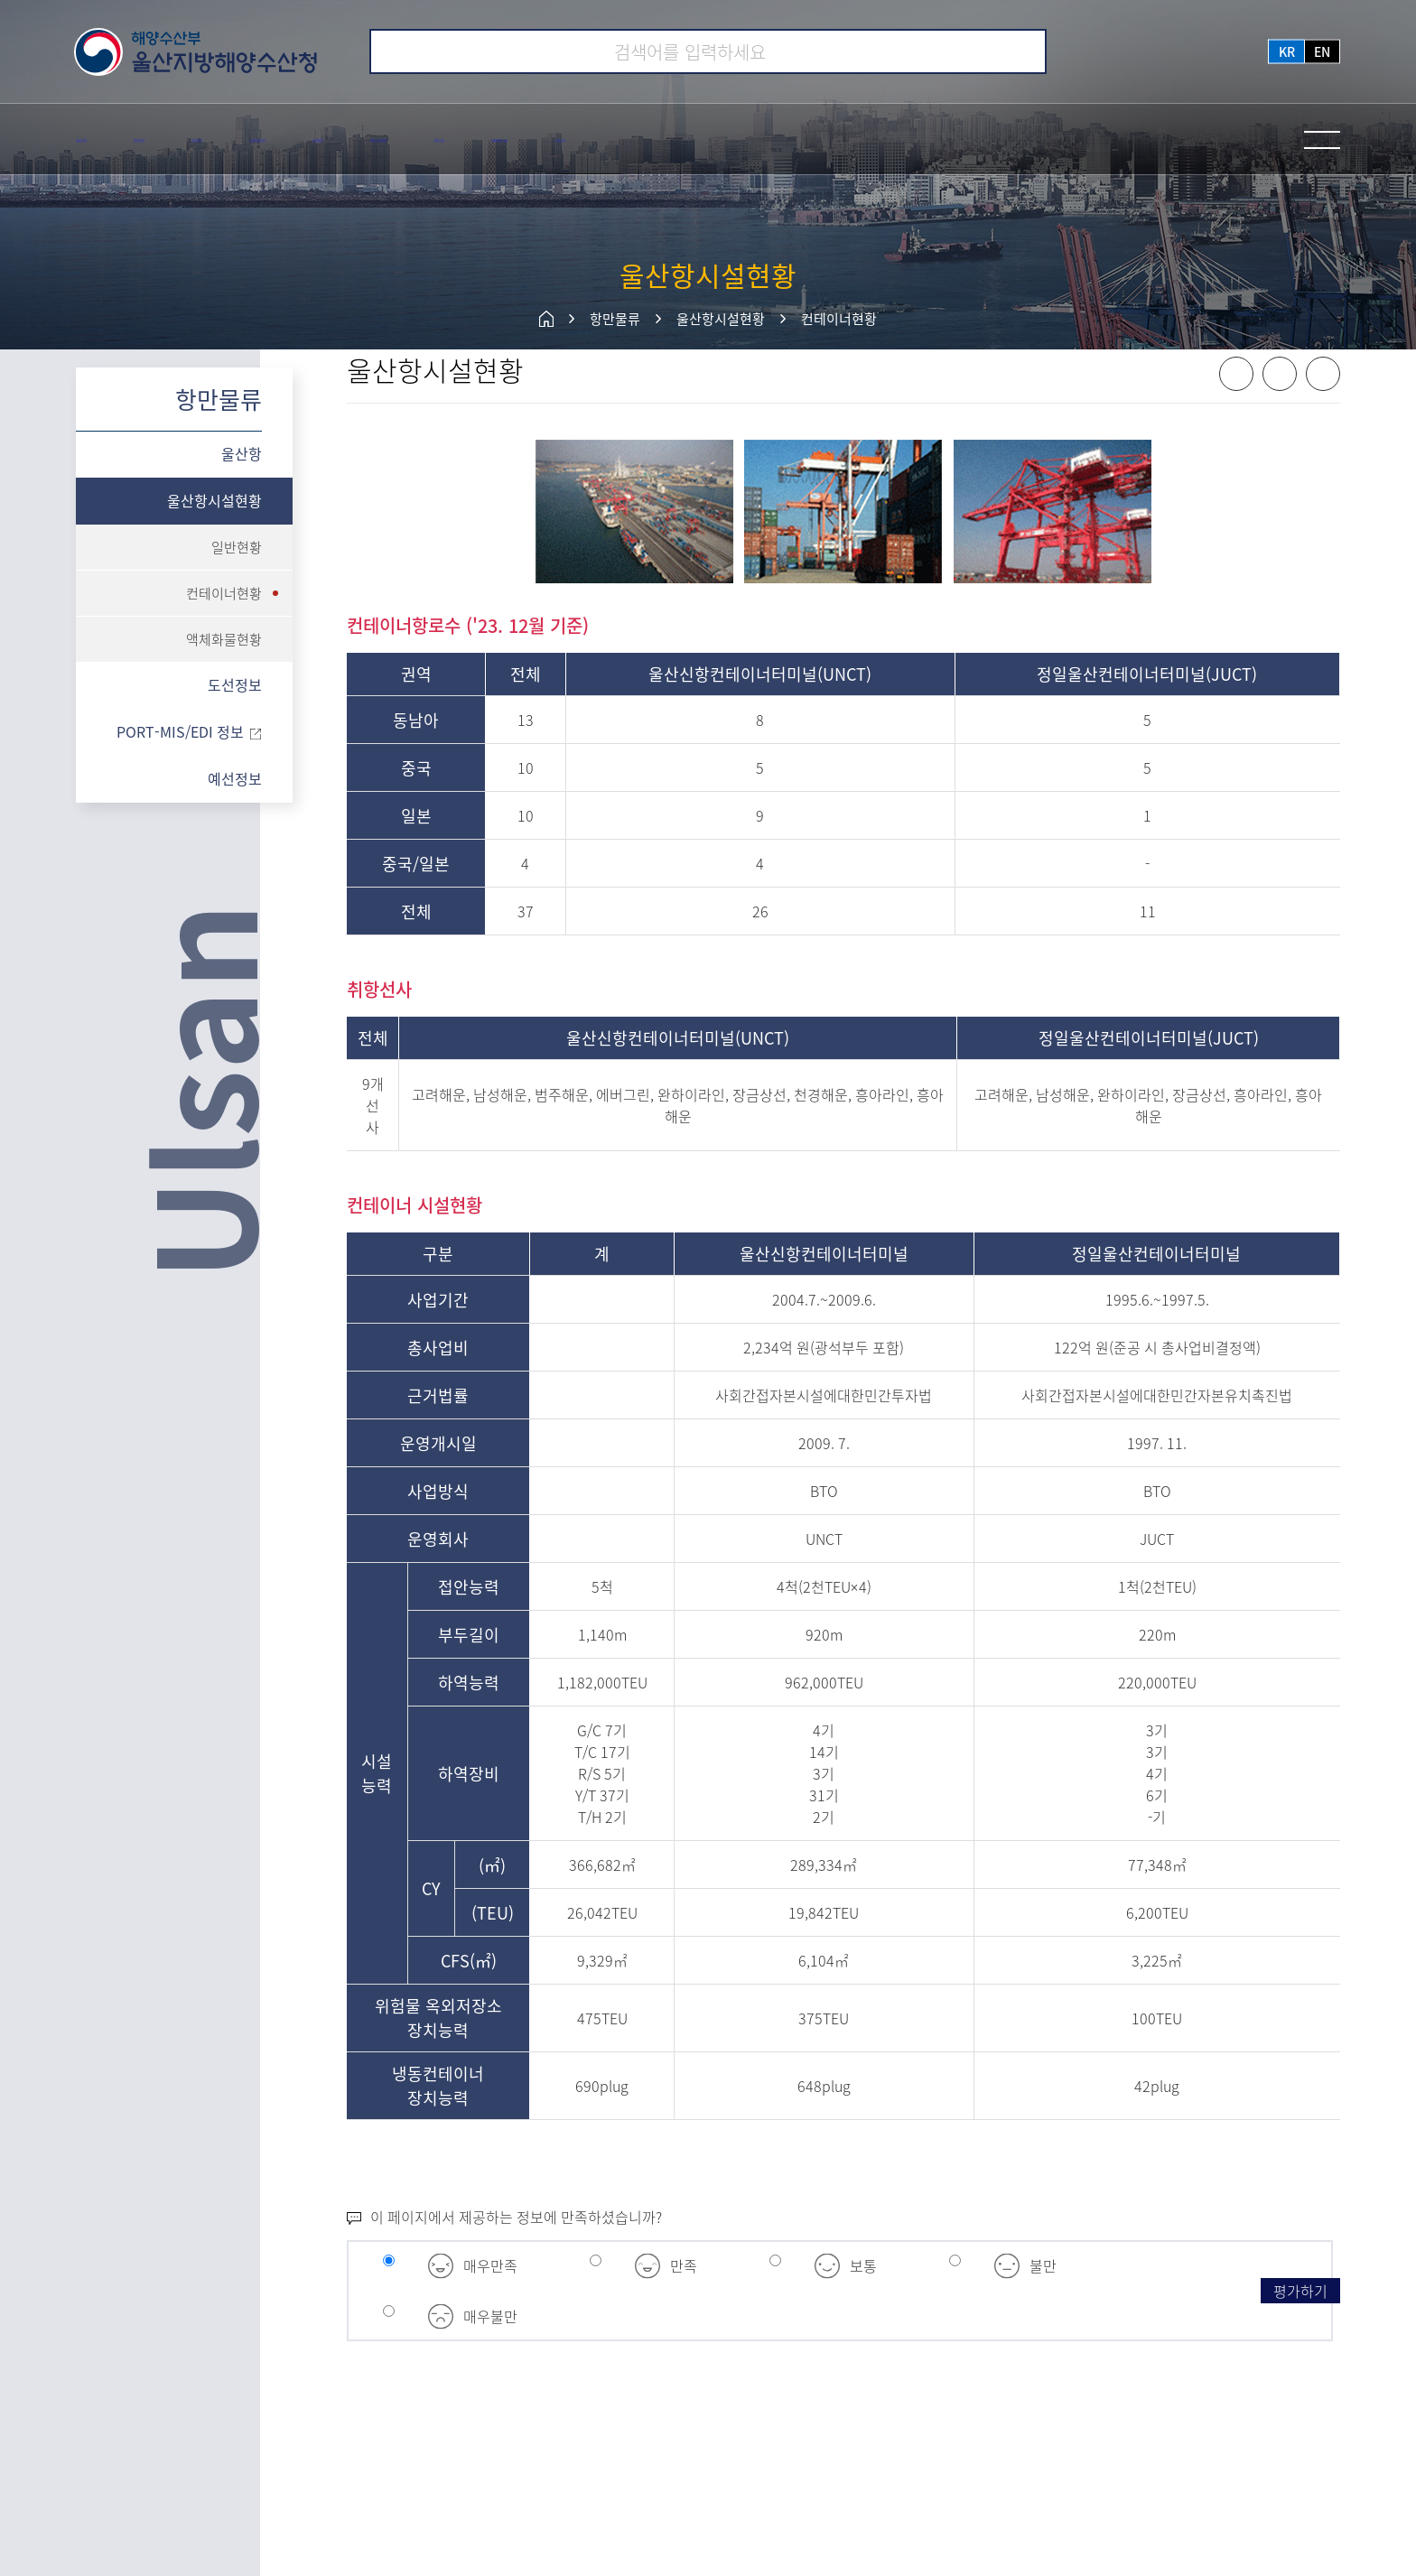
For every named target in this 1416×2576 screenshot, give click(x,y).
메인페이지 (546, 319)
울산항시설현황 (720, 319)
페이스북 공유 (1236, 405)
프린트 (1323, 405)
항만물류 (615, 319)
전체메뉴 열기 (1322, 140)
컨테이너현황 (839, 319)
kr (1287, 51)
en (1322, 51)
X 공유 (1279, 405)
